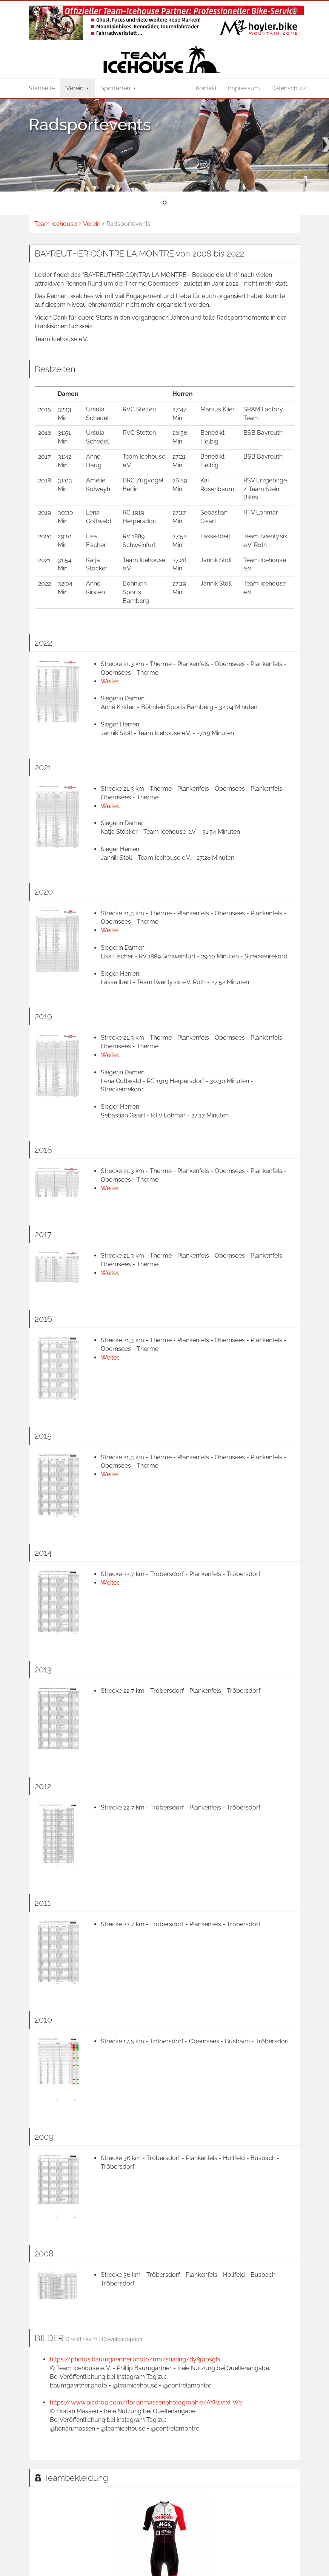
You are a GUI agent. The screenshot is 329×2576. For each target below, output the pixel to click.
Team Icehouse (55, 223)
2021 (43, 767)
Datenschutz (288, 88)
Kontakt (206, 88)
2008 (44, 2253)
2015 (43, 1435)
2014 (43, 1553)
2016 (43, 1319)
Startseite (42, 88)
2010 (43, 2019)
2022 (43, 642)
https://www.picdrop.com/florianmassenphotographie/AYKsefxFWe (146, 2402)
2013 (43, 1669)
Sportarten (118, 88)
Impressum (244, 88)
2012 (43, 1786)
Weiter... (111, 681)
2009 (44, 2137)
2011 (43, 1903)
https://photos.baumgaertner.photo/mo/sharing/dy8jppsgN (135, 2359)
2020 (44, 891)
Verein (77, 88)
